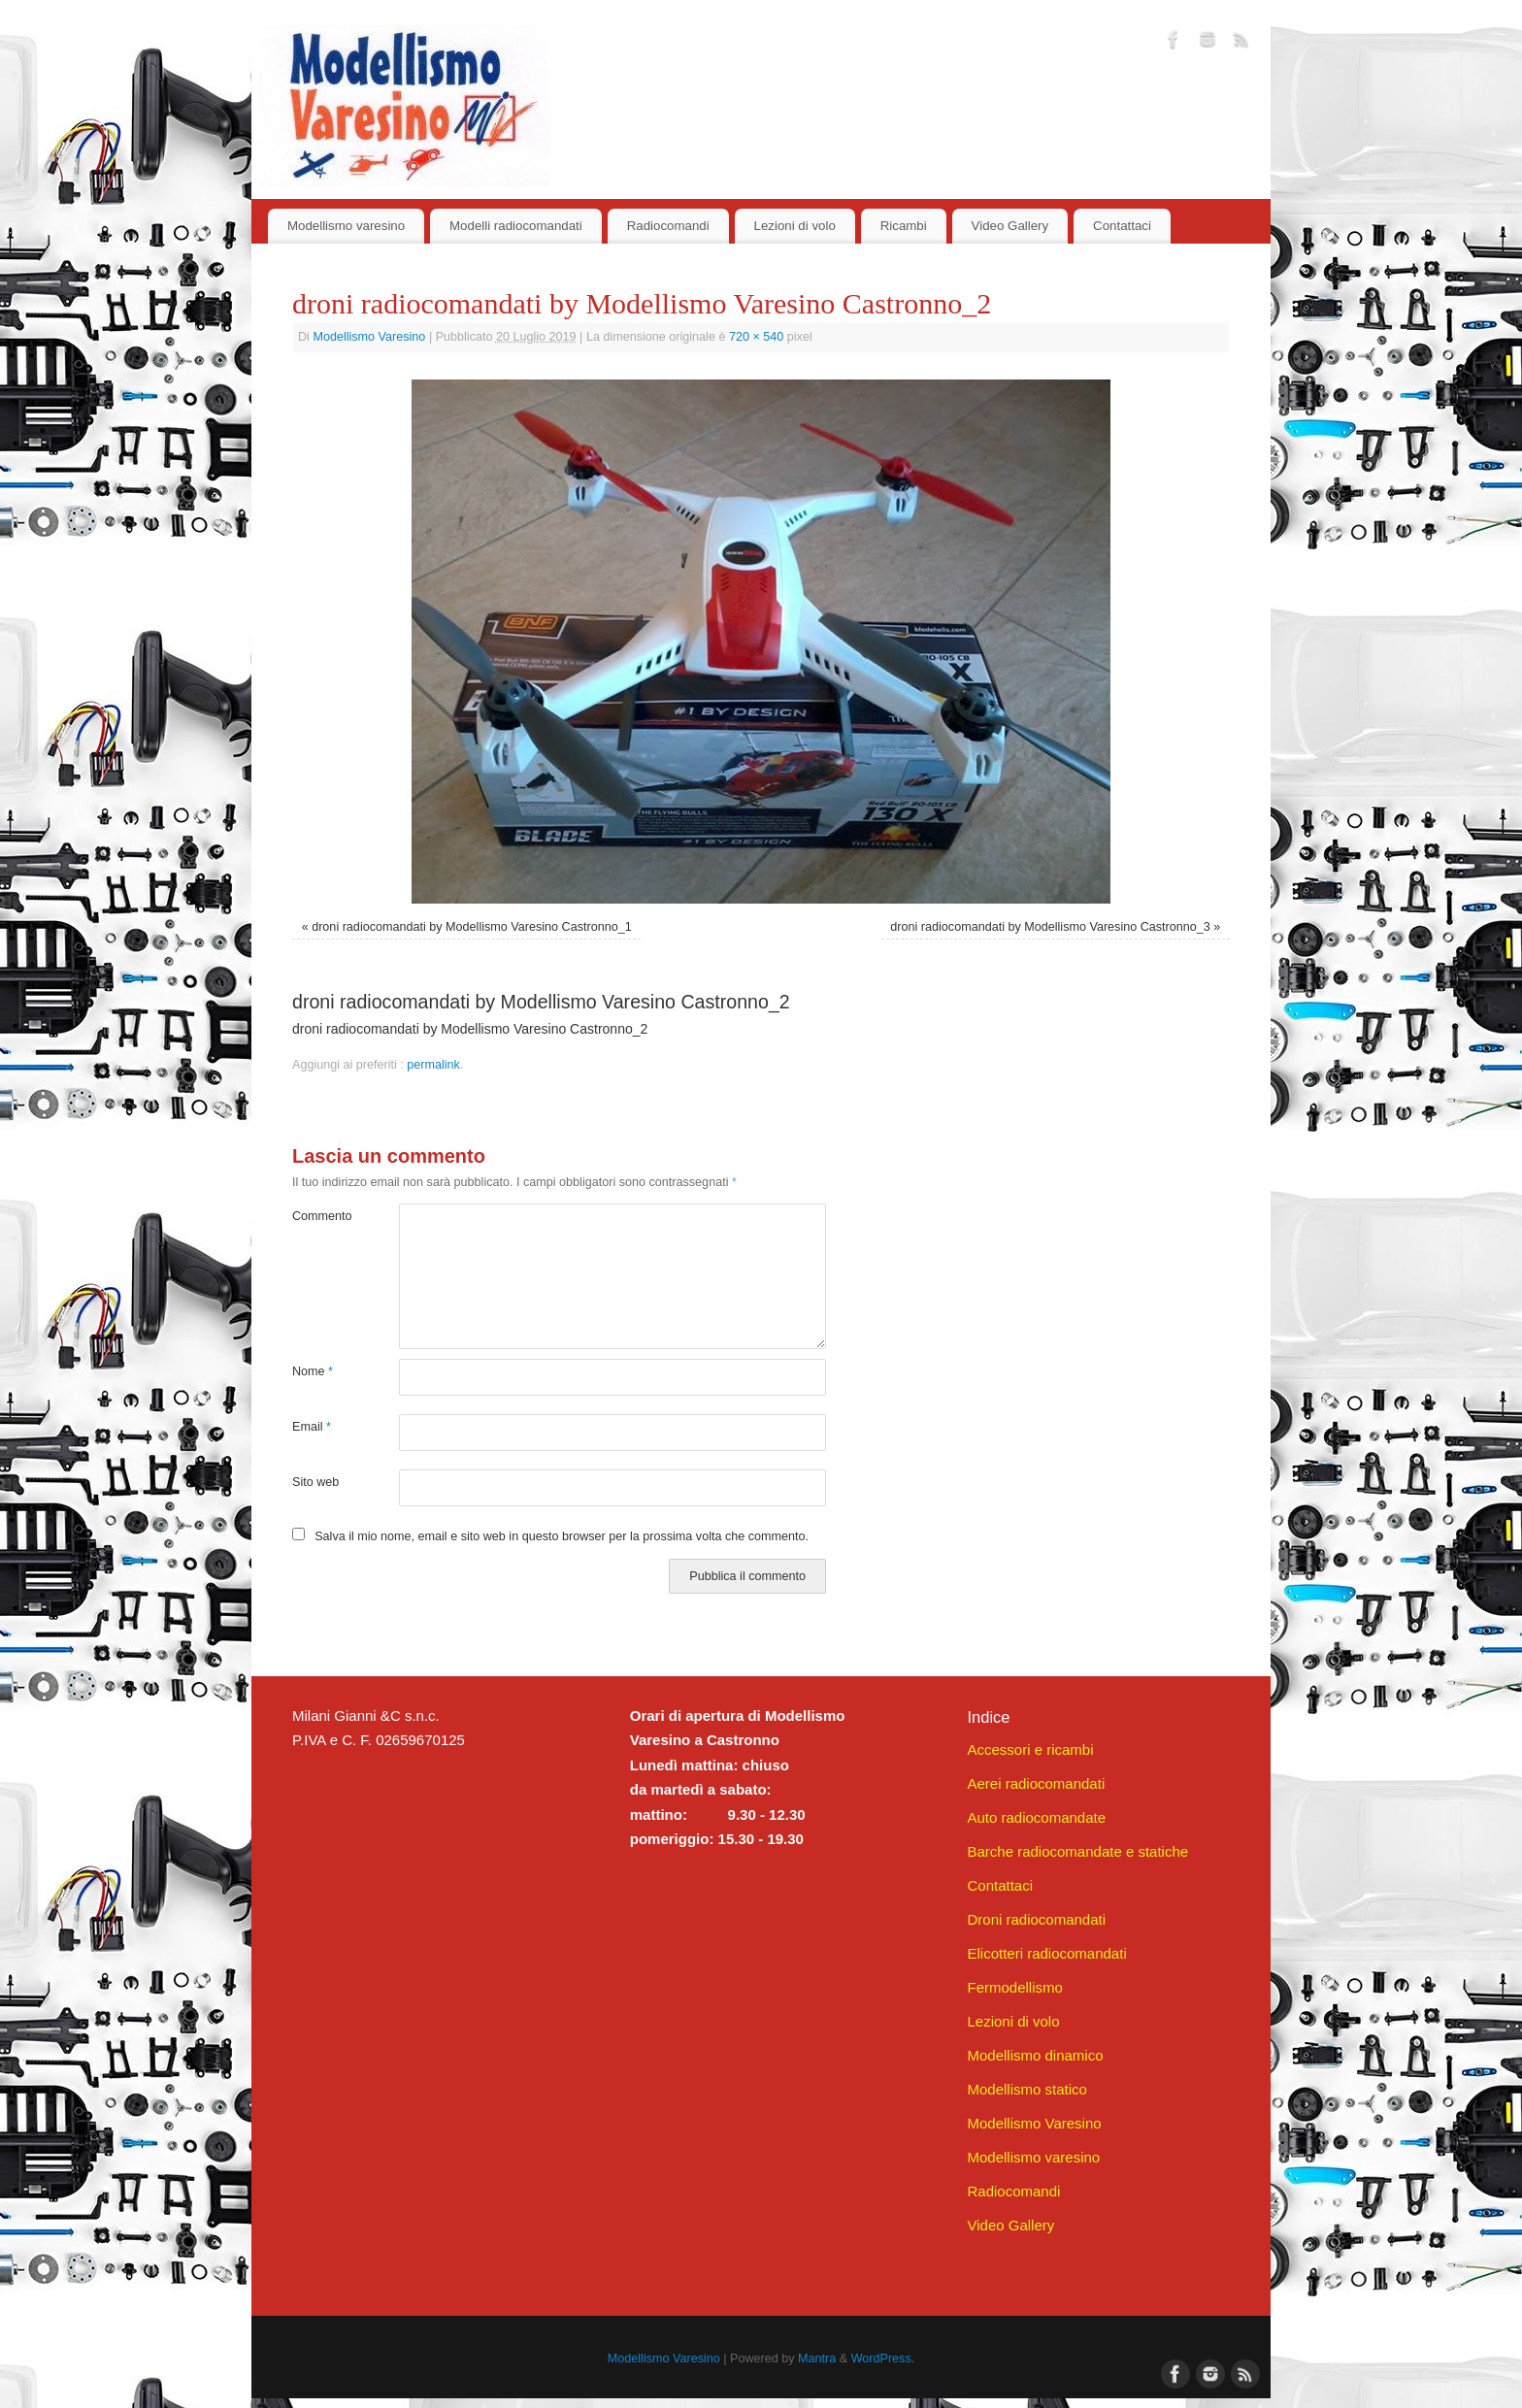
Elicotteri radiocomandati (1046, 1953)
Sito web (315, 1482)
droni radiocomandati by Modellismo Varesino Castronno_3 (1049, 927)
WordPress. (883, 2358)
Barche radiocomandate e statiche (1077, 1851)
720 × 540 (756, 337)
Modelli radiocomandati (515, 225)
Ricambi (903, 225)
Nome (312, 1371)
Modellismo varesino (346, 225)
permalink (433, 1065)
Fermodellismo (1014, 1987)
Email (311, 1427)
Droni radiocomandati (1036, 1919)
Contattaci (1122, 225)
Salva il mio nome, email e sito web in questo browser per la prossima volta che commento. (561, 1536)
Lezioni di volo (795, 225)
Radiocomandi (668, 225)
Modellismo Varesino (369, 337)
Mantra (817, 2358)
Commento (319, 1216)
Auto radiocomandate (1036, 1817)
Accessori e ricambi (1030, 1749)
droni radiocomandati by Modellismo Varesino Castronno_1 (471, 927)
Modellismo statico (1026, 2089)
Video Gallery (1010, 225)
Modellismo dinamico (1035, 2055)
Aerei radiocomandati (1036, 1783)
